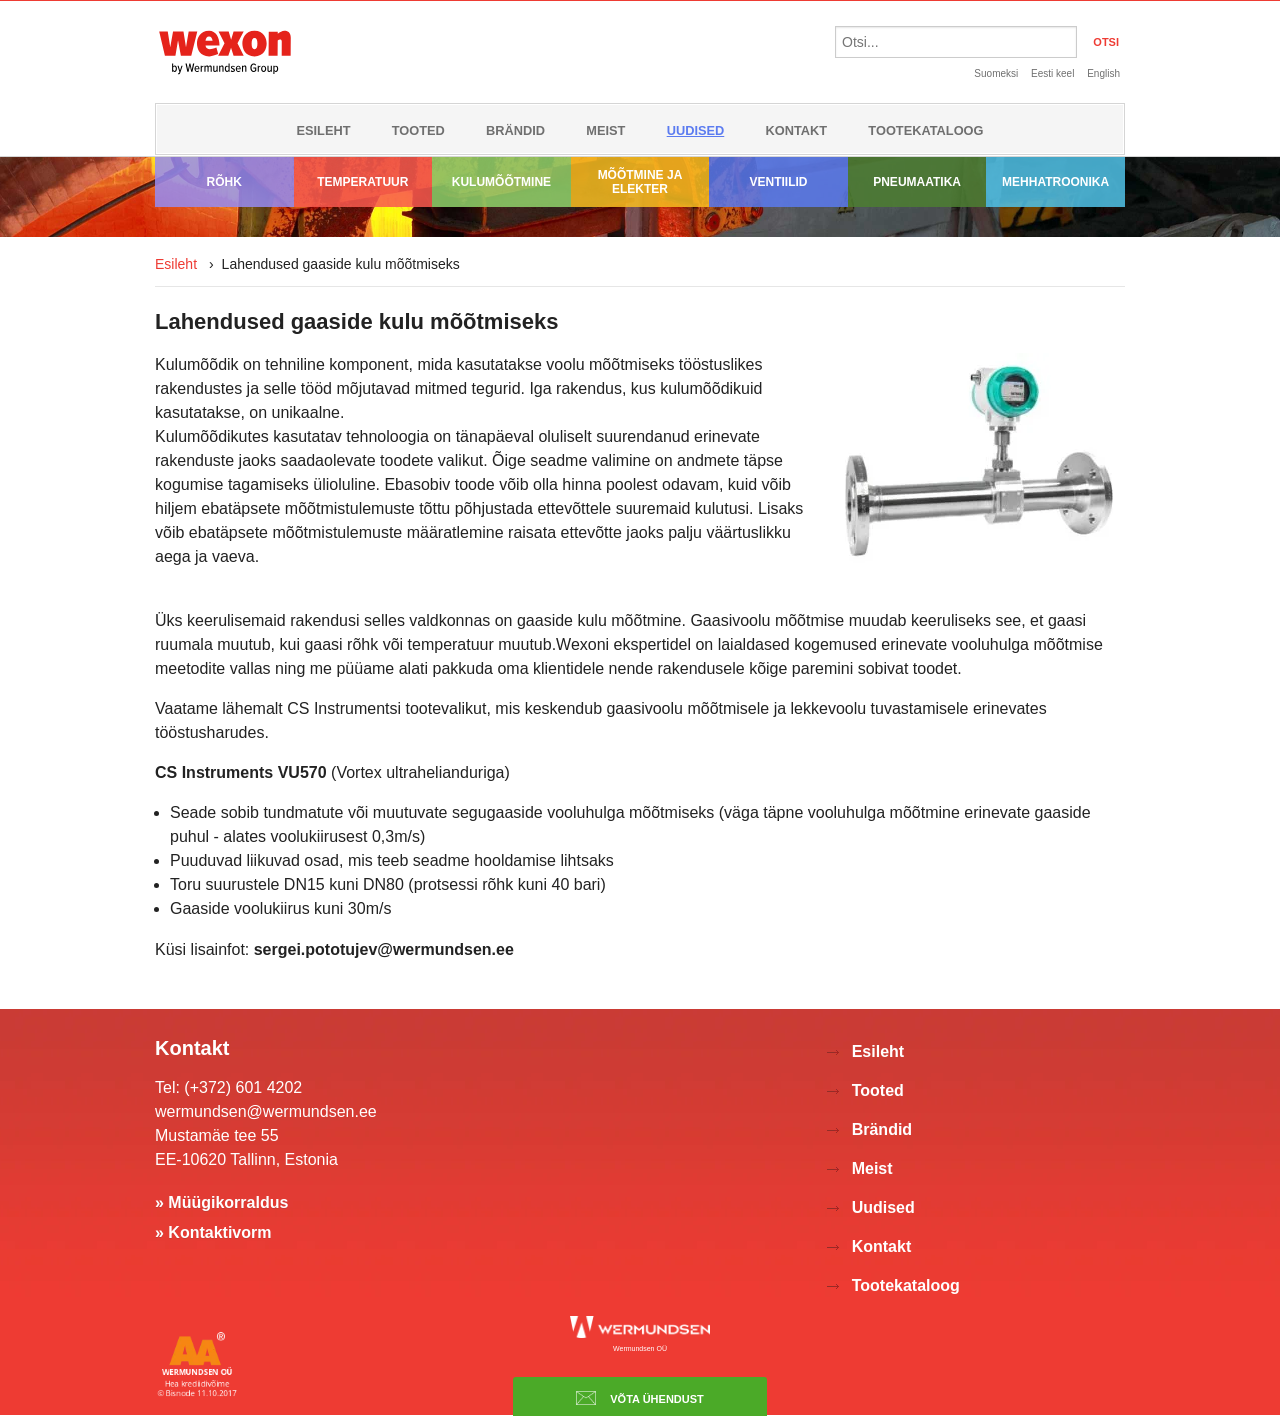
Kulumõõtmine (501, 182)
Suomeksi (996, 73)
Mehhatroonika (1055, 182)
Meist (605, 130)
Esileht (323, 130)
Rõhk (224, 182)
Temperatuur (362, 182)
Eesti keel (1052, 73)
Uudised (696, 130)
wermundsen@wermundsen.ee (266, 1111)
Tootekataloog (925, 130)
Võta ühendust (640, 1398)
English (1103, 73)
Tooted (418, 130)
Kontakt (797, 130)
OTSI (1106, 42)
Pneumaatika (917, 182)
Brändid (515, 130)
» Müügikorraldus (221, 1202)
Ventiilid (779, 182)
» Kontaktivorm (213, 1232)
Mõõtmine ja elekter (640, 182)
